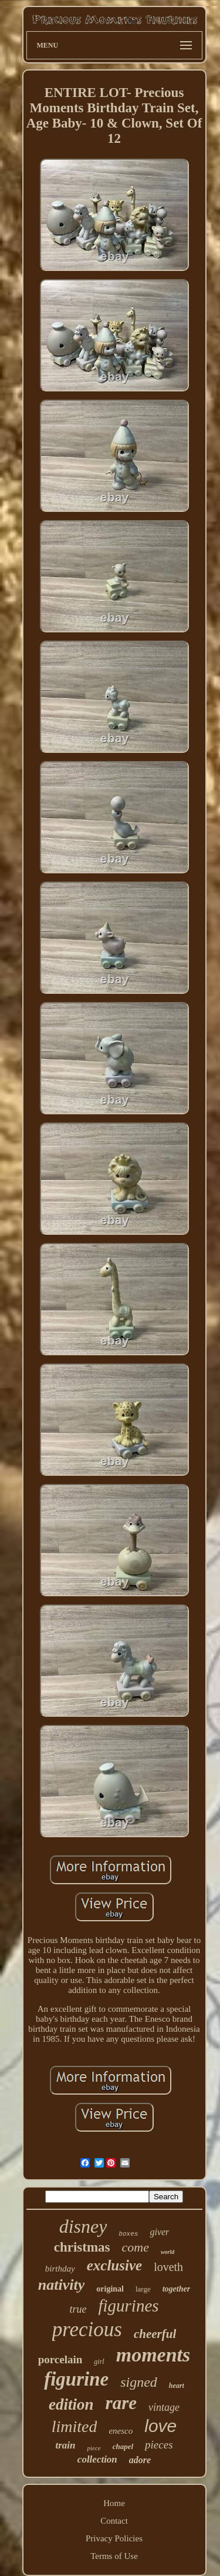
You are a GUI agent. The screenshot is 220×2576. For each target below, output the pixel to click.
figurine (76, 2379)
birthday (60, 2268)
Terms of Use (114, 2556)
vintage (164, 2407)
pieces (158, 2444)
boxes (128, 2233)
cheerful (155, 2334)
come (135, 2247)
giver (159, 2232)
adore (140, 2460)
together (176, 2288)
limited (74, 2426)
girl (99, 2361)
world (167, 2252)
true (77, 2309)
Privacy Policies (114, 2538)
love (160, 2426)
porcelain (60, 2359)
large (143, 2288)
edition (71, 2404)
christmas (82, 2247)
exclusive (114, 2265)
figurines (128, 2305)
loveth (168, 2266)
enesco (121, 2431)
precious (87, 2329)
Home (114, 2503)
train (65, 2445)
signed (138, 2382)
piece (93, 2447)
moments (153, 2355)
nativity (61, 2284)
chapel (123, 2446)
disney (83, 2226)
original (110, 2288)
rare (121, 2403)
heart (176, 2385)
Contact (114, 2520)
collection (97, 2459)
